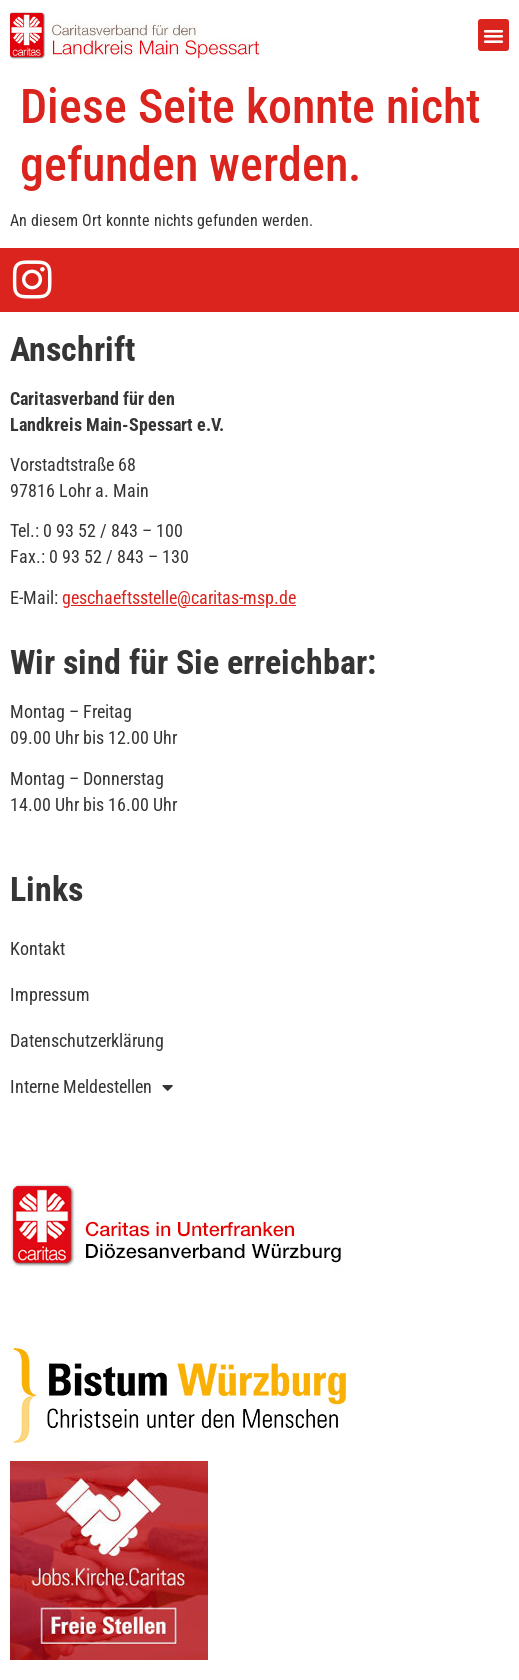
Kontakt (37, 948)
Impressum (50, 994)
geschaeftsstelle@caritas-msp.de (179, 597)
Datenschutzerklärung (87, 1040)
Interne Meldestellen (91, 1087)
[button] (494, 35)
